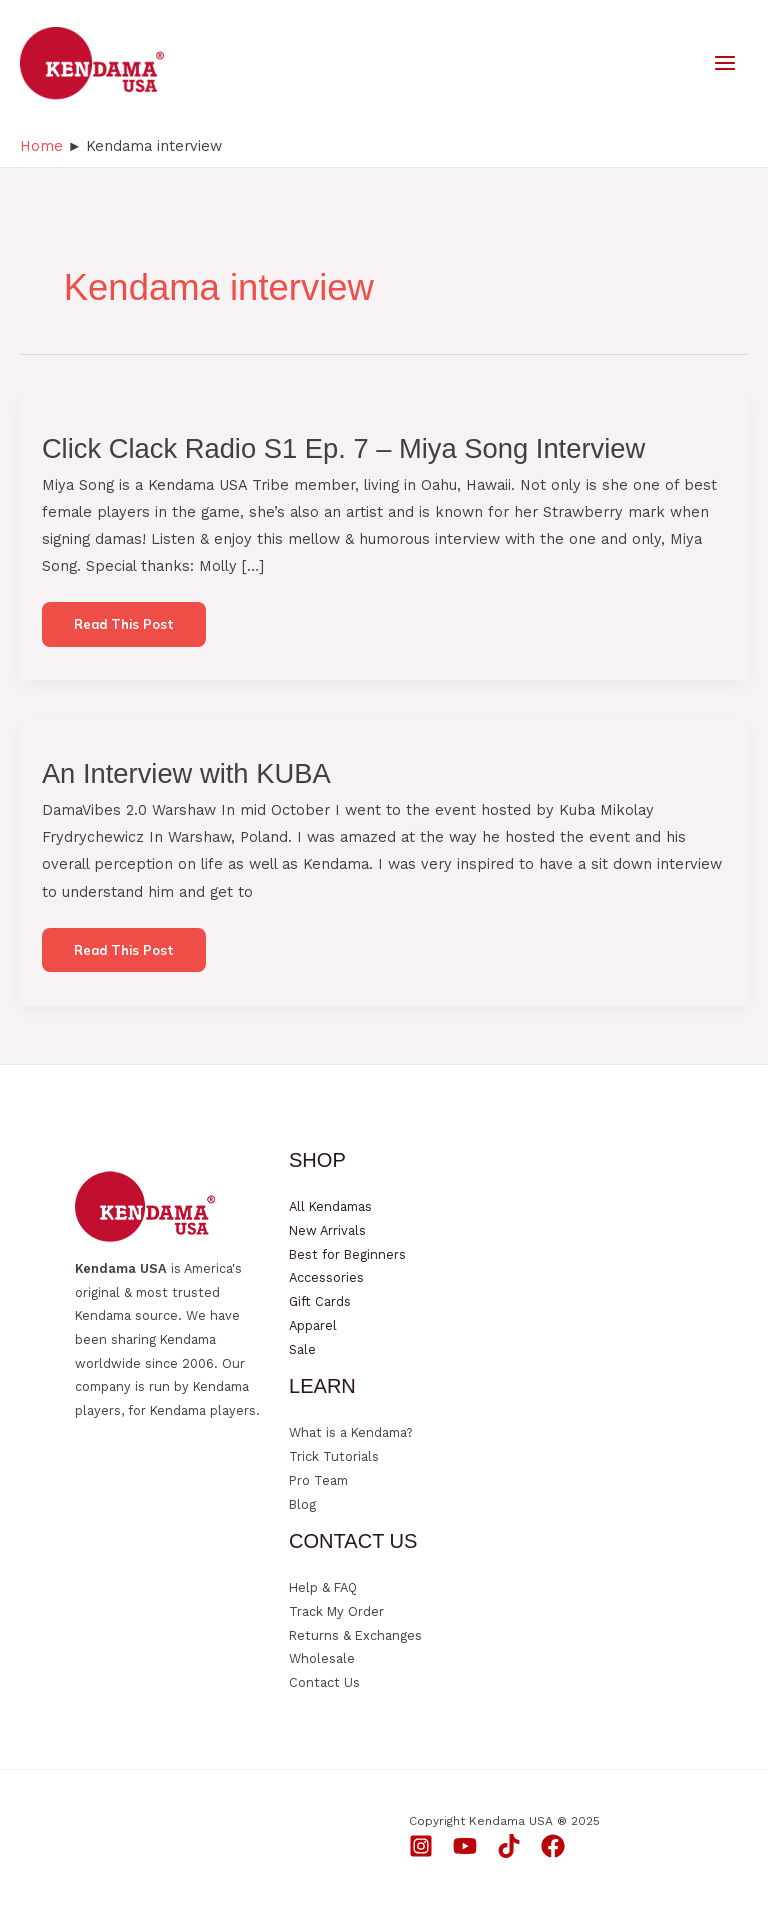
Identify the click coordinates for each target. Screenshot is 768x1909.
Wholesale (322, 1658)
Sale (302, 1349)
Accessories (326, 1277)
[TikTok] (509, 1846)
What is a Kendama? (350, 1432)
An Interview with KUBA (186, 773)
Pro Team (318, 1480)
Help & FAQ (323, 1587)
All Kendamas (330, 1206)
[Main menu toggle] (725, 63)
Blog (302, 1504)
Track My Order (336, 1611)
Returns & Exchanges (355, 1635)
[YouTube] (465, 1846)
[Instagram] (421, 1846)
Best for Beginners (347, 1254)
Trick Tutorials (334, 1456)
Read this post (123, 631)
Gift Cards (320, 1301)
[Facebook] (553, 1846)
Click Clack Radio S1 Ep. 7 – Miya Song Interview (343, 448)
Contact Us (324, 1682)
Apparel (313, 1325)
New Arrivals (327, 1230)
